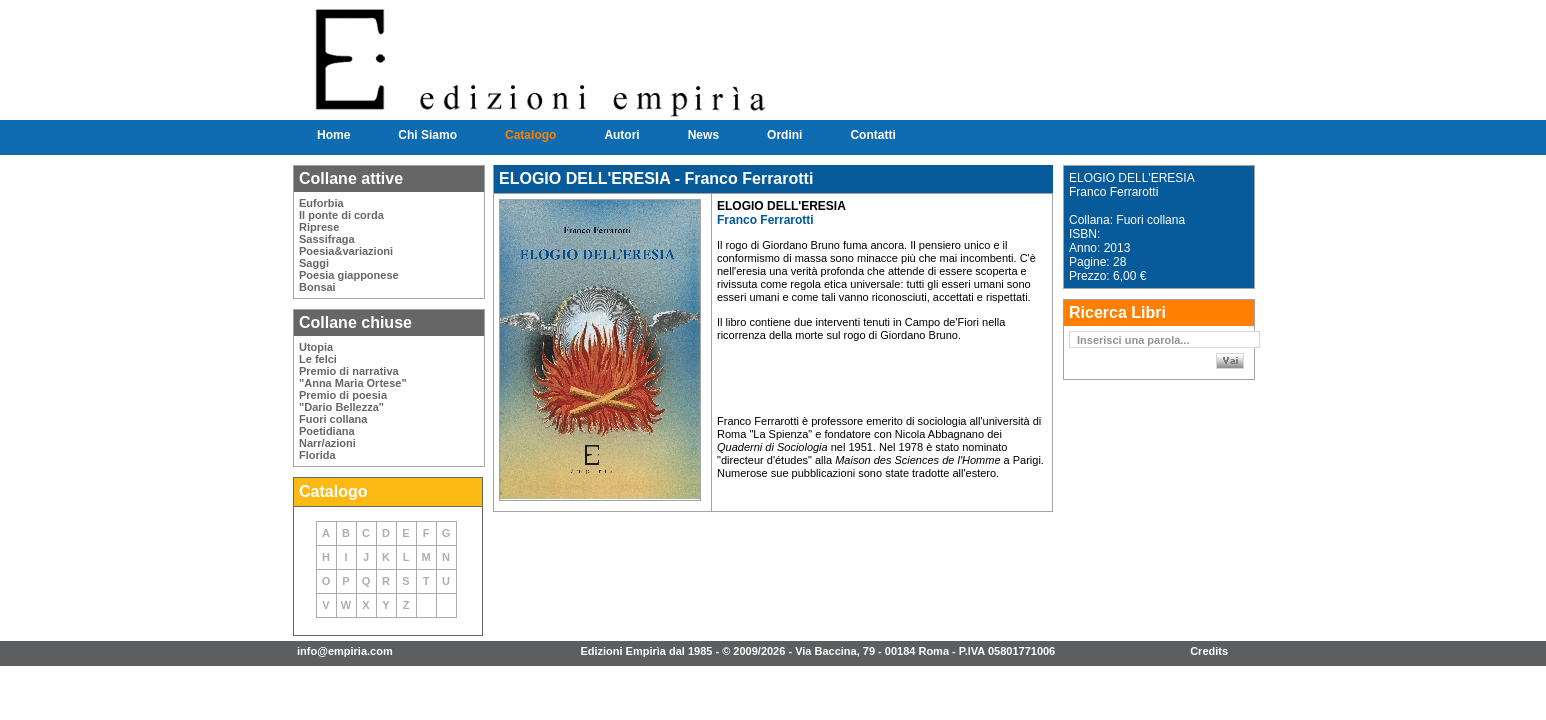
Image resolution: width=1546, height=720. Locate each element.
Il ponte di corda (341, 215)
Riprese (319, 227)
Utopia (316, 347)
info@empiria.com (345, 651)
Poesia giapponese (349, 275)
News (703, 135)
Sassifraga (327, 239)
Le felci (318, 359)
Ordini (784, 135)
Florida (317, 455)
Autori (621, 135)
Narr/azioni (327, 443)
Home (333, 135)
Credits (1209, 651)
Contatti (872, 135)
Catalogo (530, 135)
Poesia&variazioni (346, 251)
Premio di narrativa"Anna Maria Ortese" (353, 377)
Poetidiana (327, 431)
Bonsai (317, 287)
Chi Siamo (427, 135)
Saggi (314, 263)
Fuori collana (333, 419)
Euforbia (321, 203)
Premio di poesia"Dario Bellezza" (343, 401)
